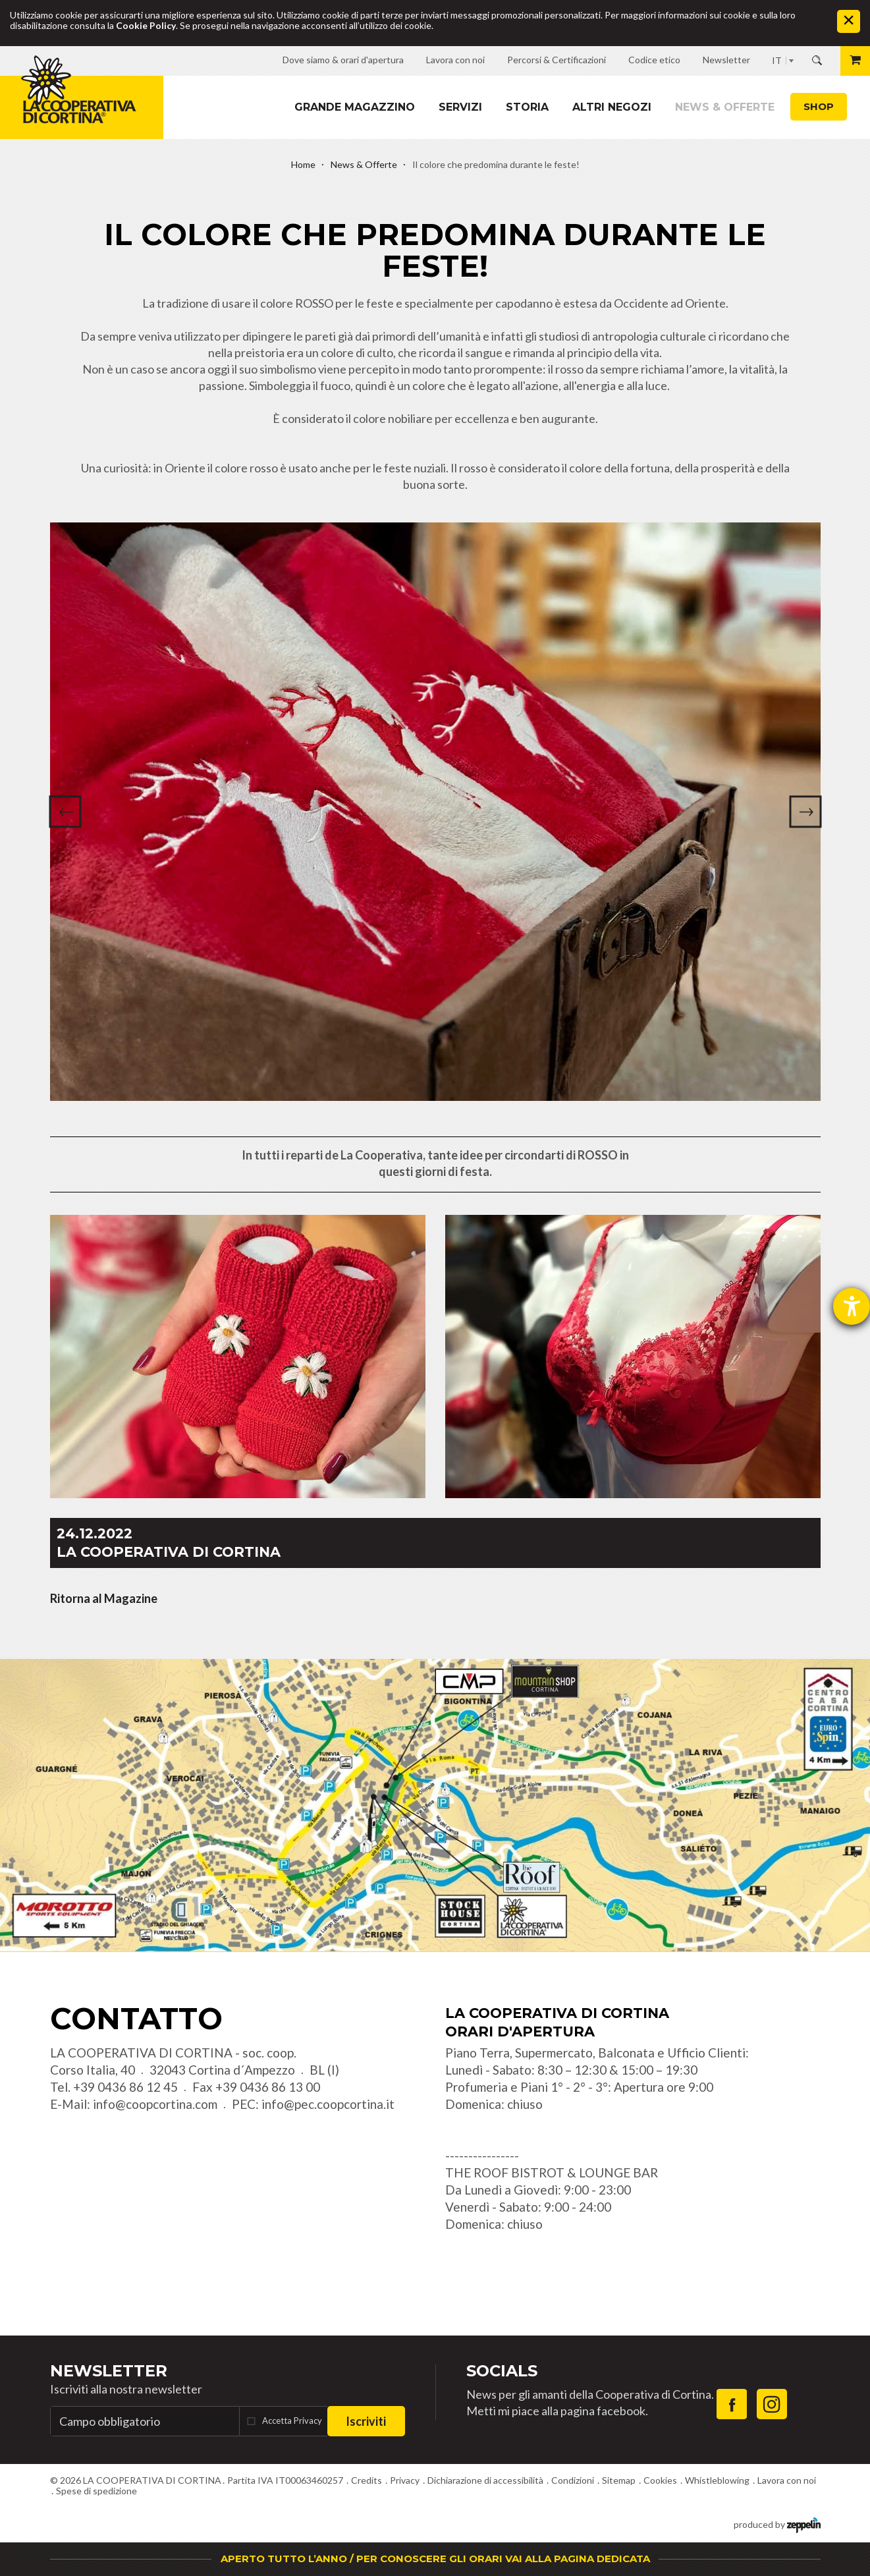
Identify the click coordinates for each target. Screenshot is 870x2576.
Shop (818, 106)
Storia (527, 107)
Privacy (405, 2480)
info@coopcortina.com (155, 2104)
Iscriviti (366, 2421)
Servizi (460, 107)
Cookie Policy (146, 25)
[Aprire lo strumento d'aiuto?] (851, 1306)
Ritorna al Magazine (103, 1598)
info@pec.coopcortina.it (327, 2104)
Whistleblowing (717, 2480)
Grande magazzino (354, 107)
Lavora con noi (786, 2480)
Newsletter (108, 2370)
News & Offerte (725, 107)
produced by (777, 2523)
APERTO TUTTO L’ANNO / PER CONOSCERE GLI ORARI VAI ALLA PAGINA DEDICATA (435, 2558)
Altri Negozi (611, 107)
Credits (366, 2480)
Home (303, 164)
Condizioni (572, 2480)
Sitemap (619, 2480)
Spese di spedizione (96, 2490)
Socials (501, 2370)
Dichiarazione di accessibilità (485, 2480)
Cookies (660, 2480)
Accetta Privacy (292, 2420)
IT (777, 60)
